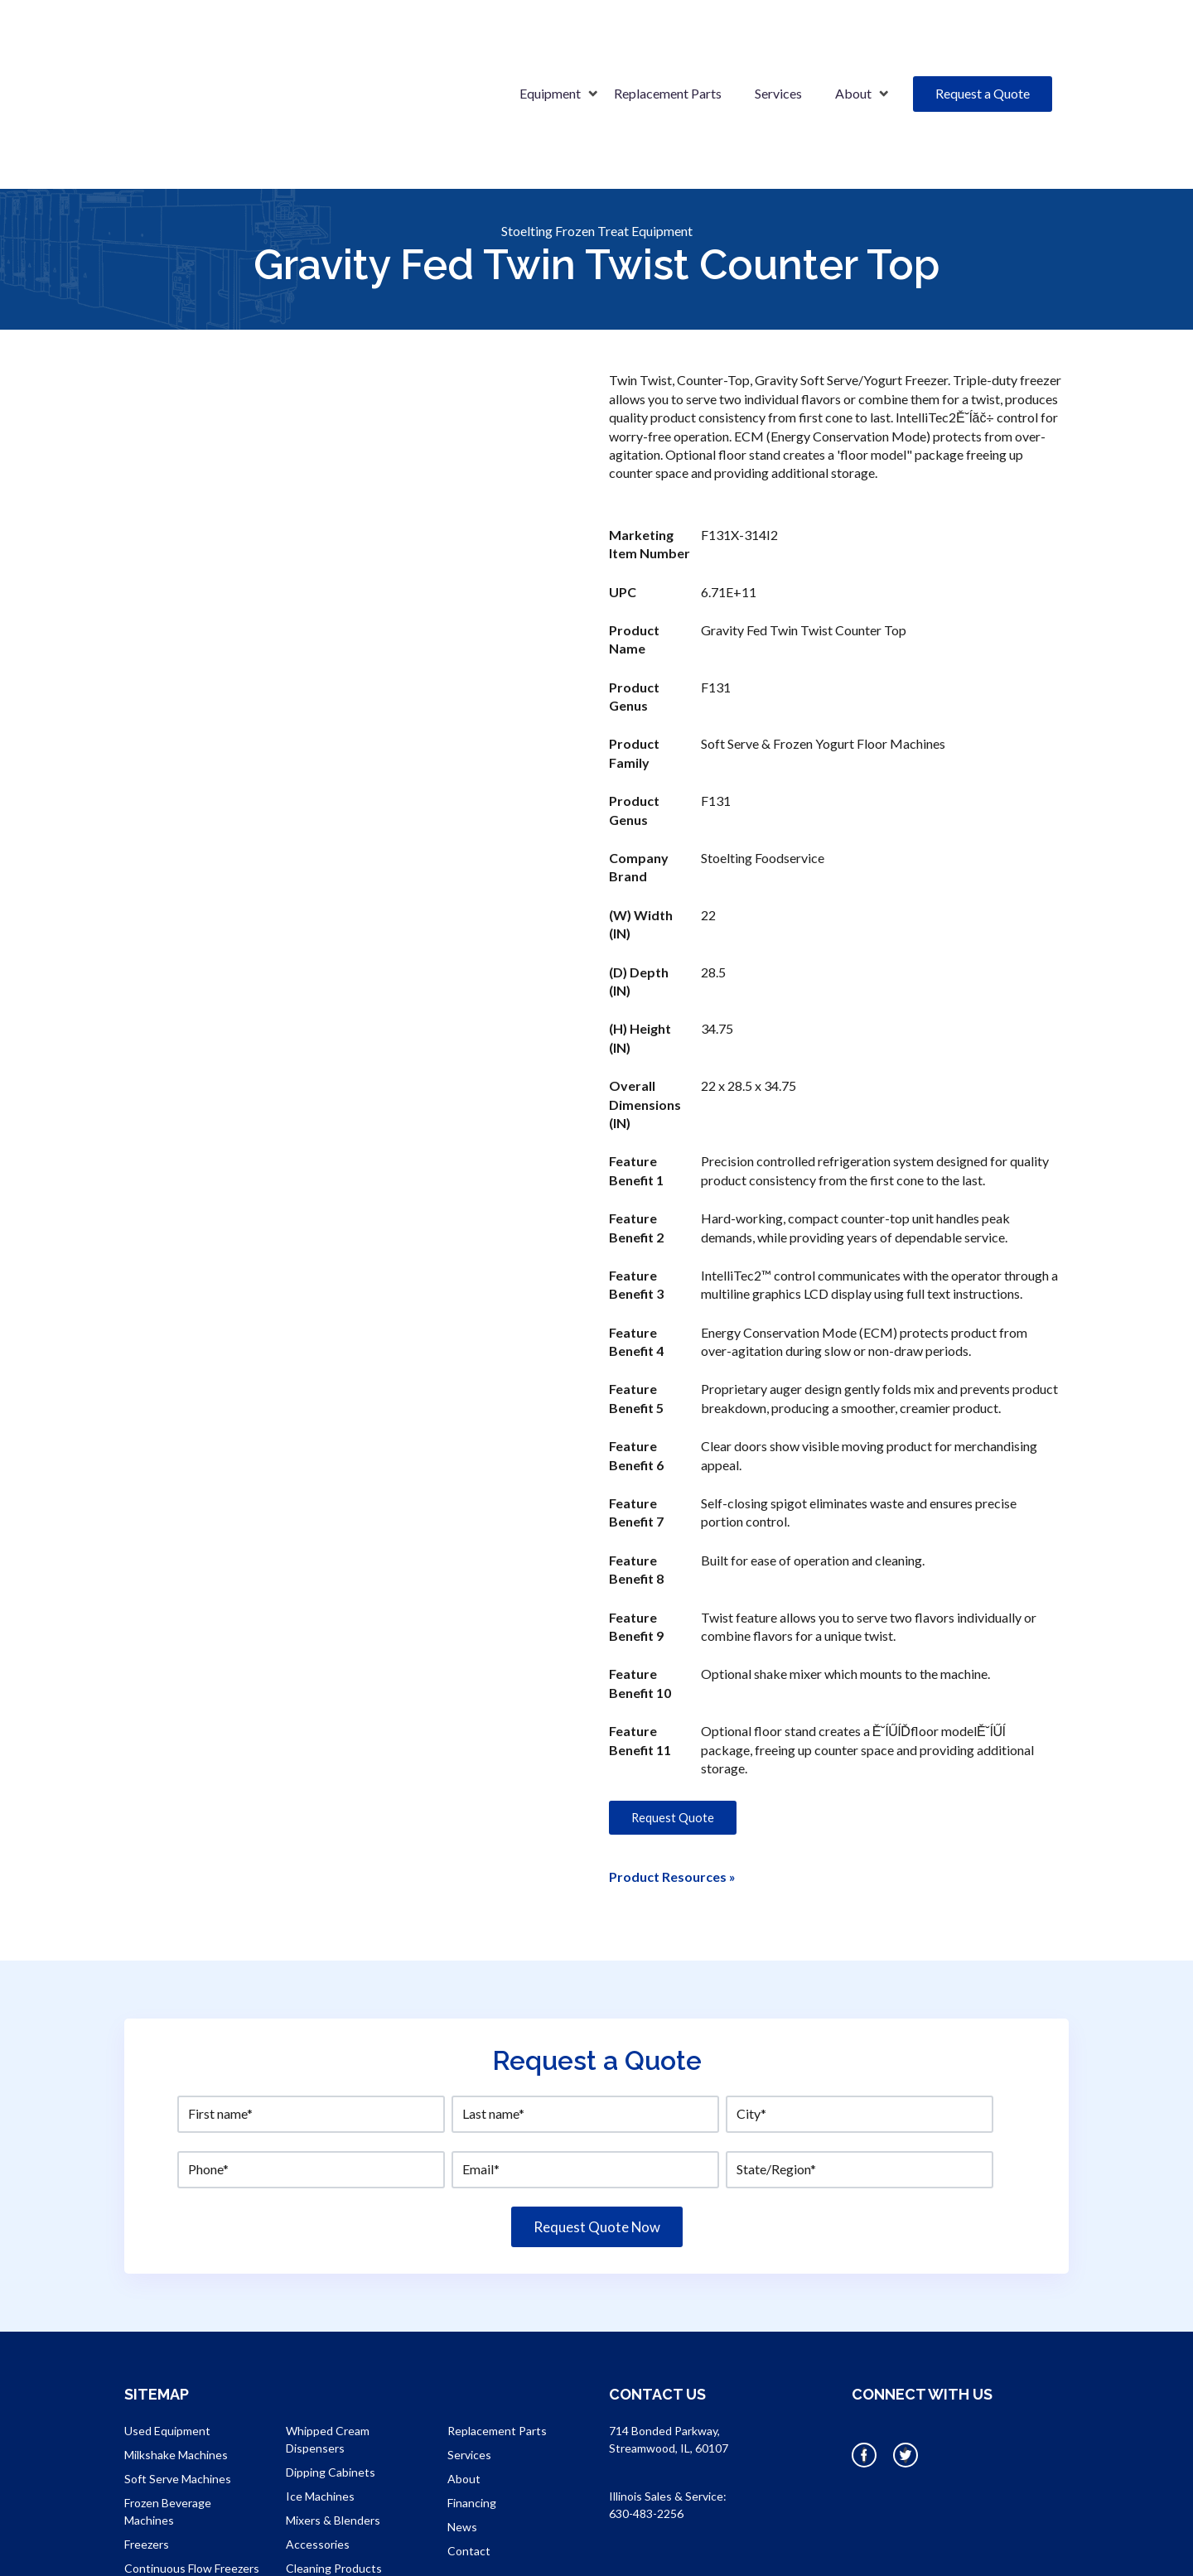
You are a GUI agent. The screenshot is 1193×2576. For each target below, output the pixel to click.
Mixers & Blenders (333, 2435)
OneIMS (765, 2549)
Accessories (318, 2459)
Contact (468, 2465)
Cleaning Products (334, 2483)
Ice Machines (320, 2411)
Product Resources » (672, 1791)
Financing (471, 2417)
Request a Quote (982, 51)
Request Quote (672, 1732)
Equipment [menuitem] (550, 51)
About (464, 2393)
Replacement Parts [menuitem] (668, 51)
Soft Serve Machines (177, 2393)
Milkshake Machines (176, 2369)
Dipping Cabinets (330, 2387)
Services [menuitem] (778, 51)
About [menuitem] (853, 51)
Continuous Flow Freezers (191, 2483)
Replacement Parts (497, 2345)
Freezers (146, 2459)
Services (469, 2369)
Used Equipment (167, 2345)
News (462, 2441)
